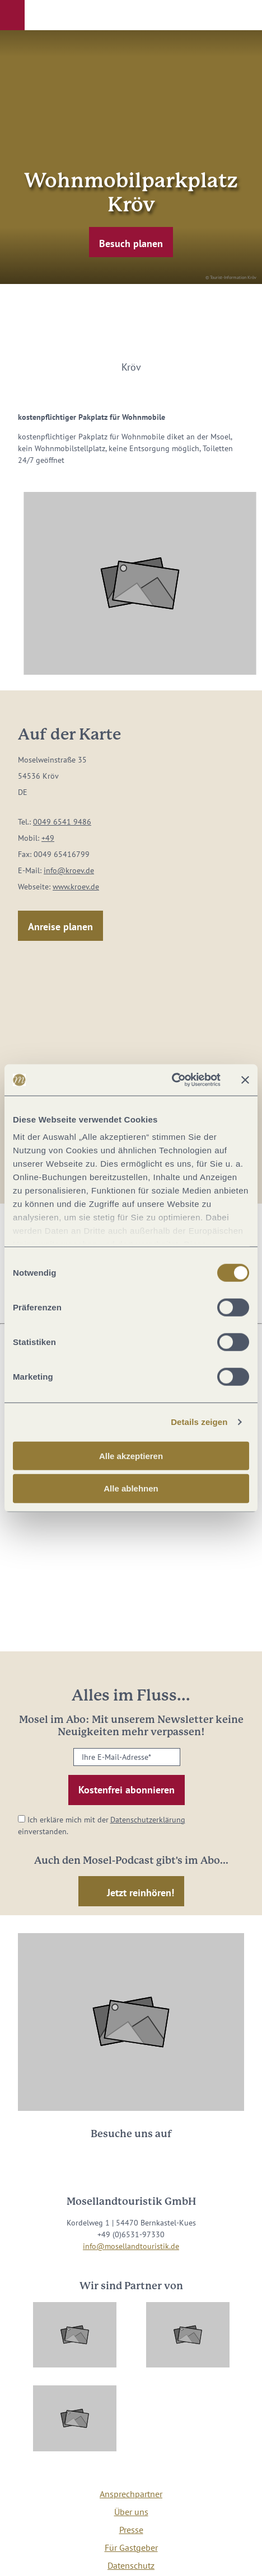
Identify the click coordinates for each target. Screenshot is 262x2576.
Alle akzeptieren (131, 1455)
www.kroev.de (76, 887)
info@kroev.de (69, 870)
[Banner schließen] (245, 1080)
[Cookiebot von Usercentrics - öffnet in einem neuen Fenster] (172, 1080)
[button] (12, 15)
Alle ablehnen (131, 1488)
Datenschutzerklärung (147, 1820)
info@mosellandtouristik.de (131, 2246)
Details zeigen (199, 1422)
